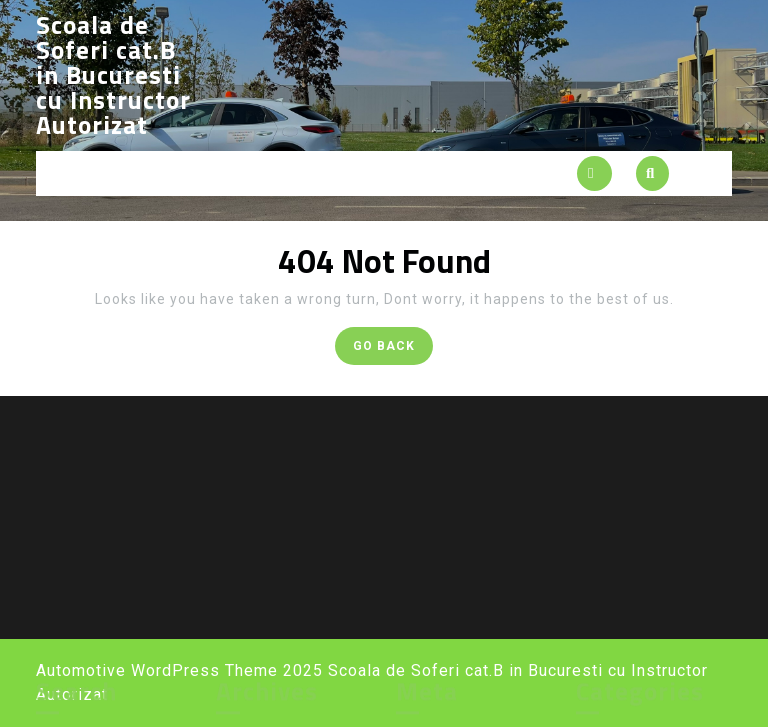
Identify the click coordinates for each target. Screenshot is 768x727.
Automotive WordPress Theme (157, 670)
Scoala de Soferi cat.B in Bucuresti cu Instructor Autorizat (113, 75)
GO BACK (393, 349)
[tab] (594, 173)
